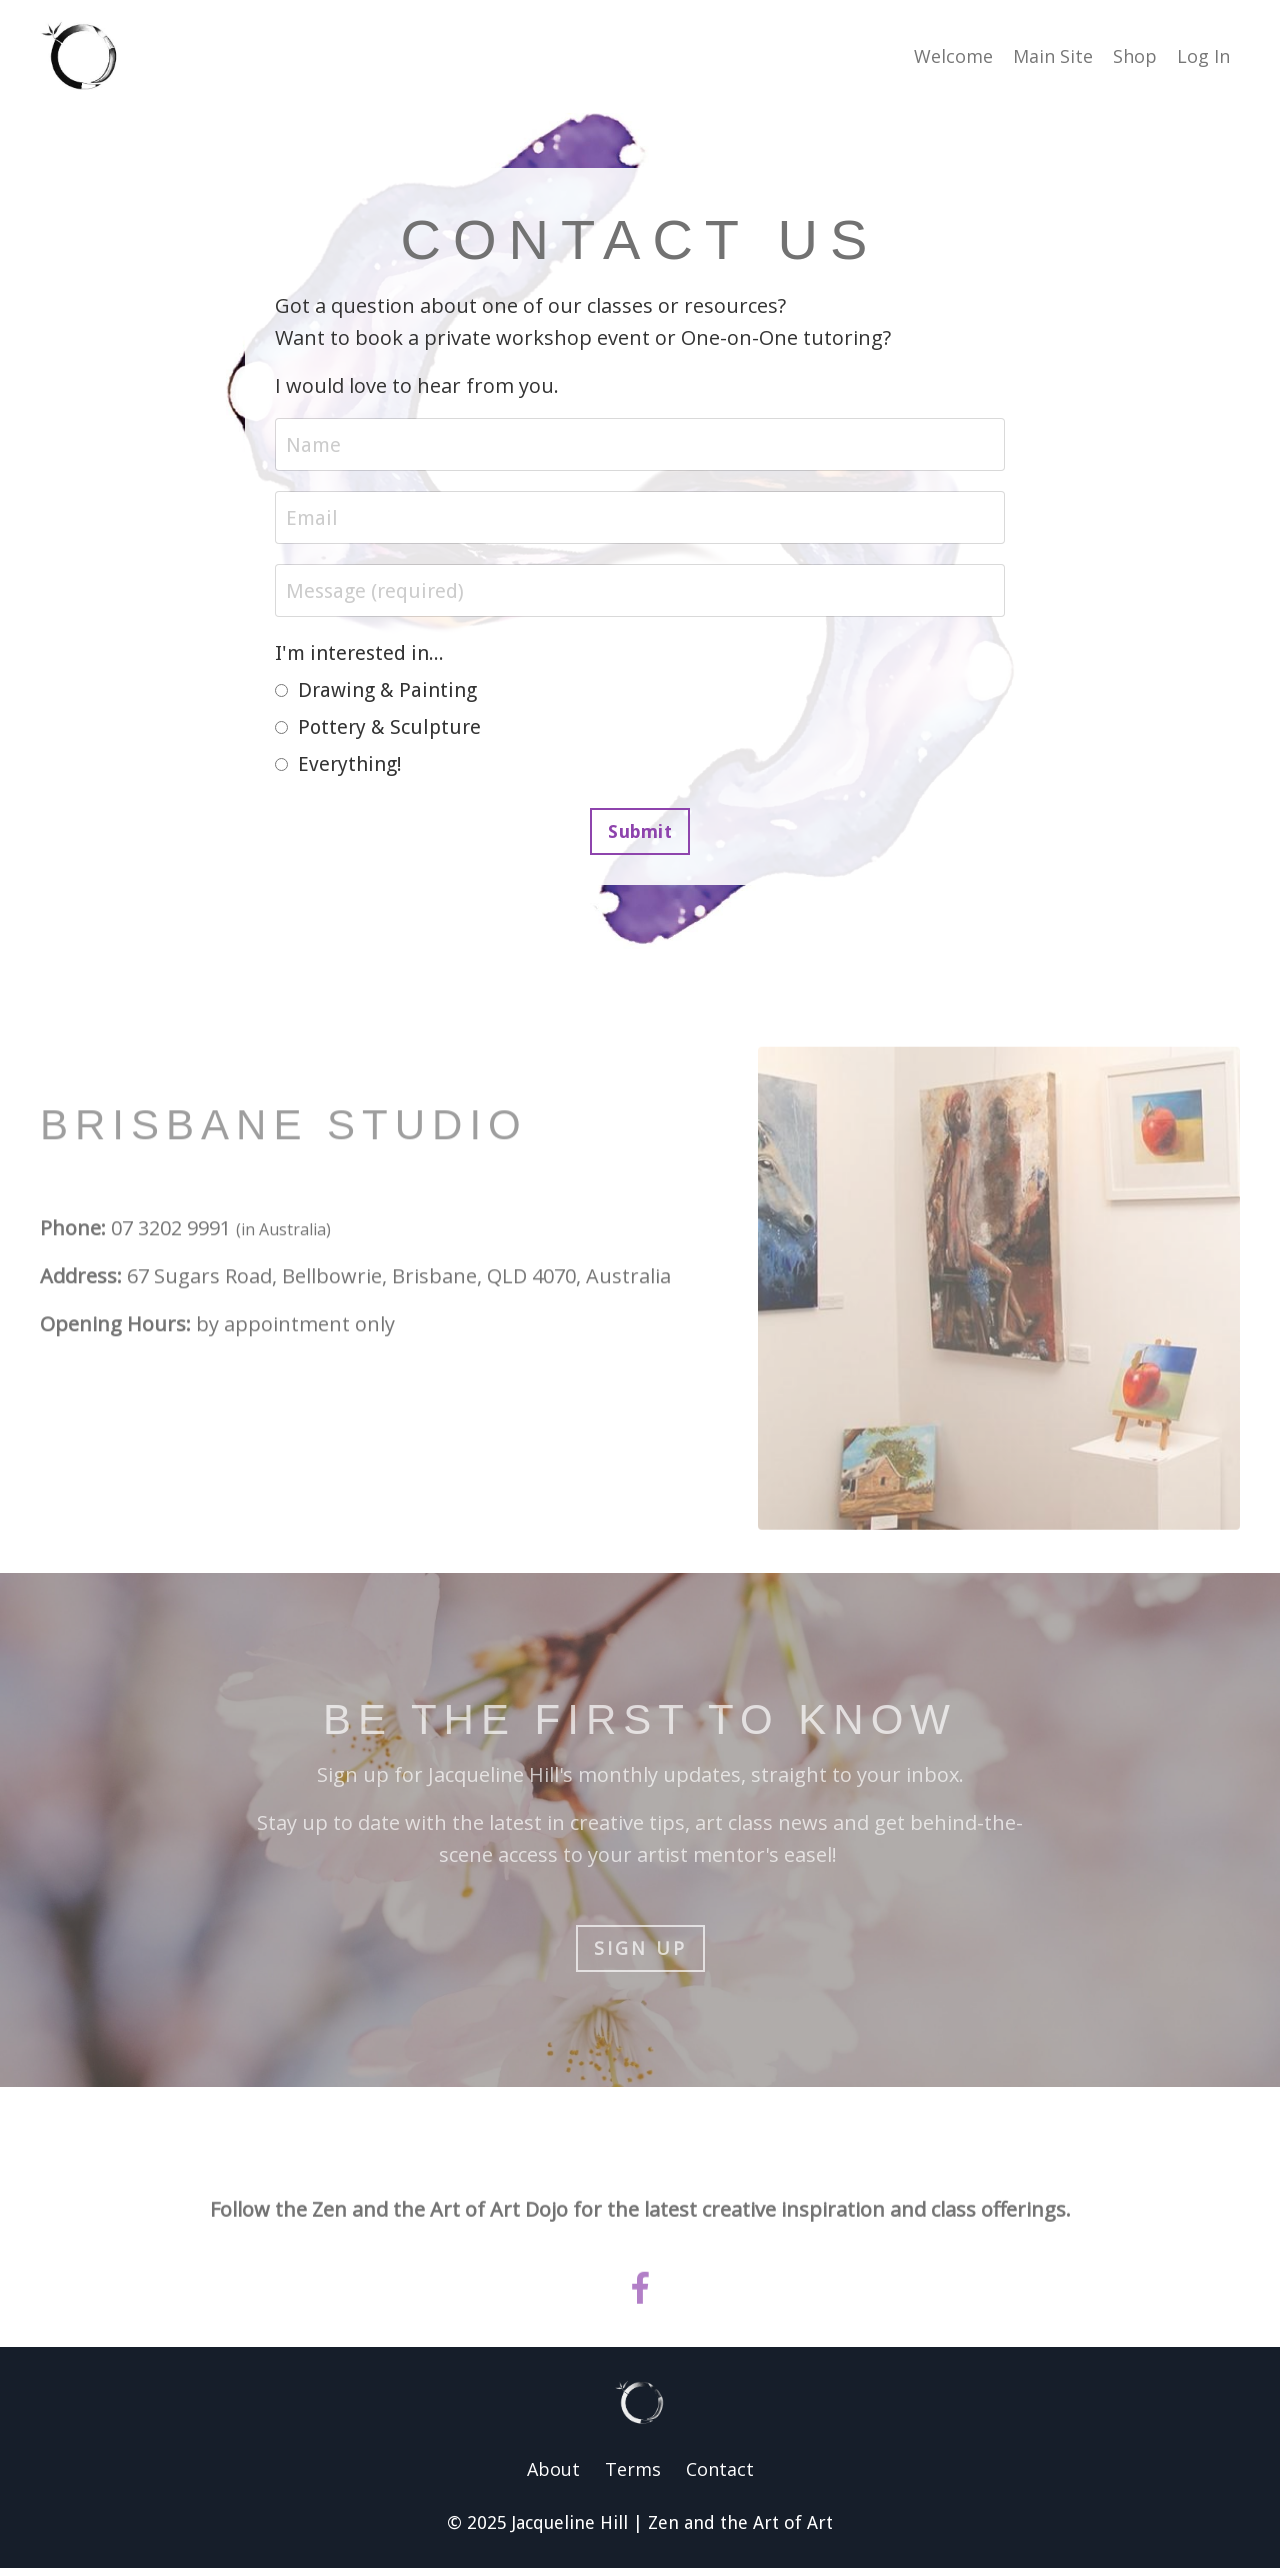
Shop (1135, 56)
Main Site (1053, 56)
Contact (720, 2469)
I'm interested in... (359, 653)
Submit (640, 831)
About (553, 2469)
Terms (633, 2469)
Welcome (953, 56)
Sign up (640, 1948)
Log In (1203, 56)
